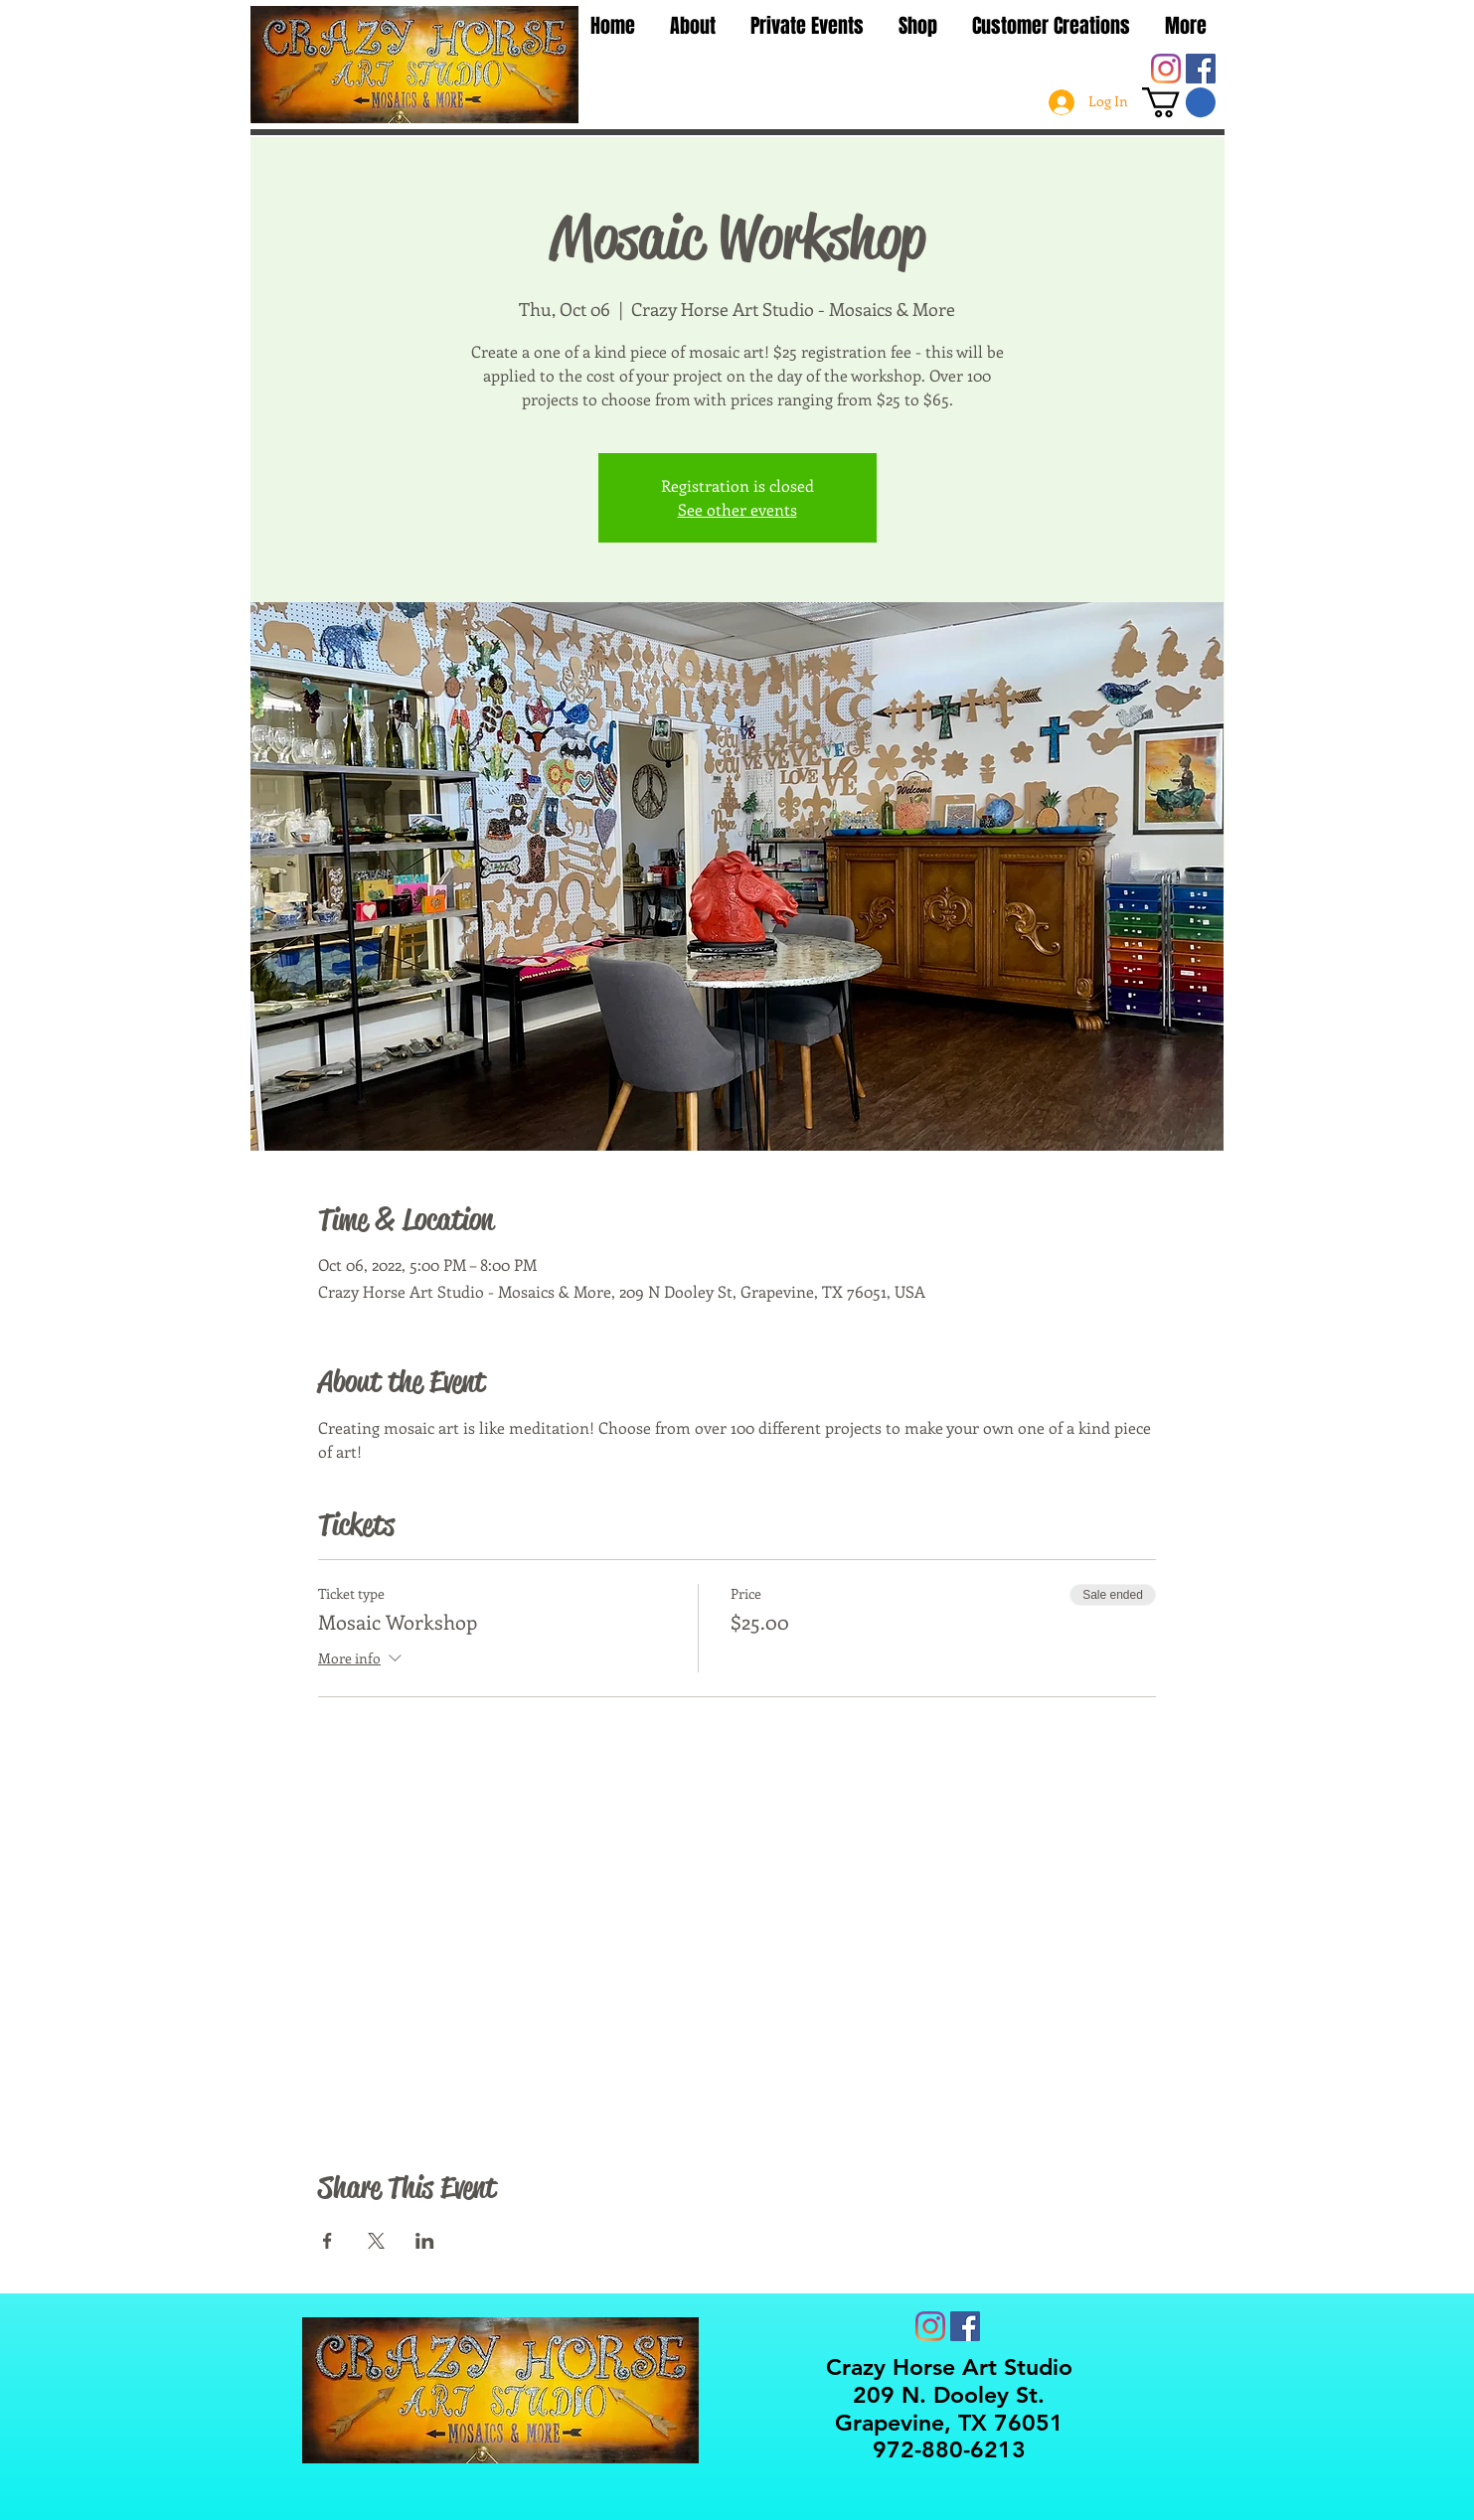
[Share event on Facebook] (327, 2241)
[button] (1179, 102)
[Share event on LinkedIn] (424, 2241)
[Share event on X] (376, 2241)
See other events (737, 509)
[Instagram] (1166, 68)
